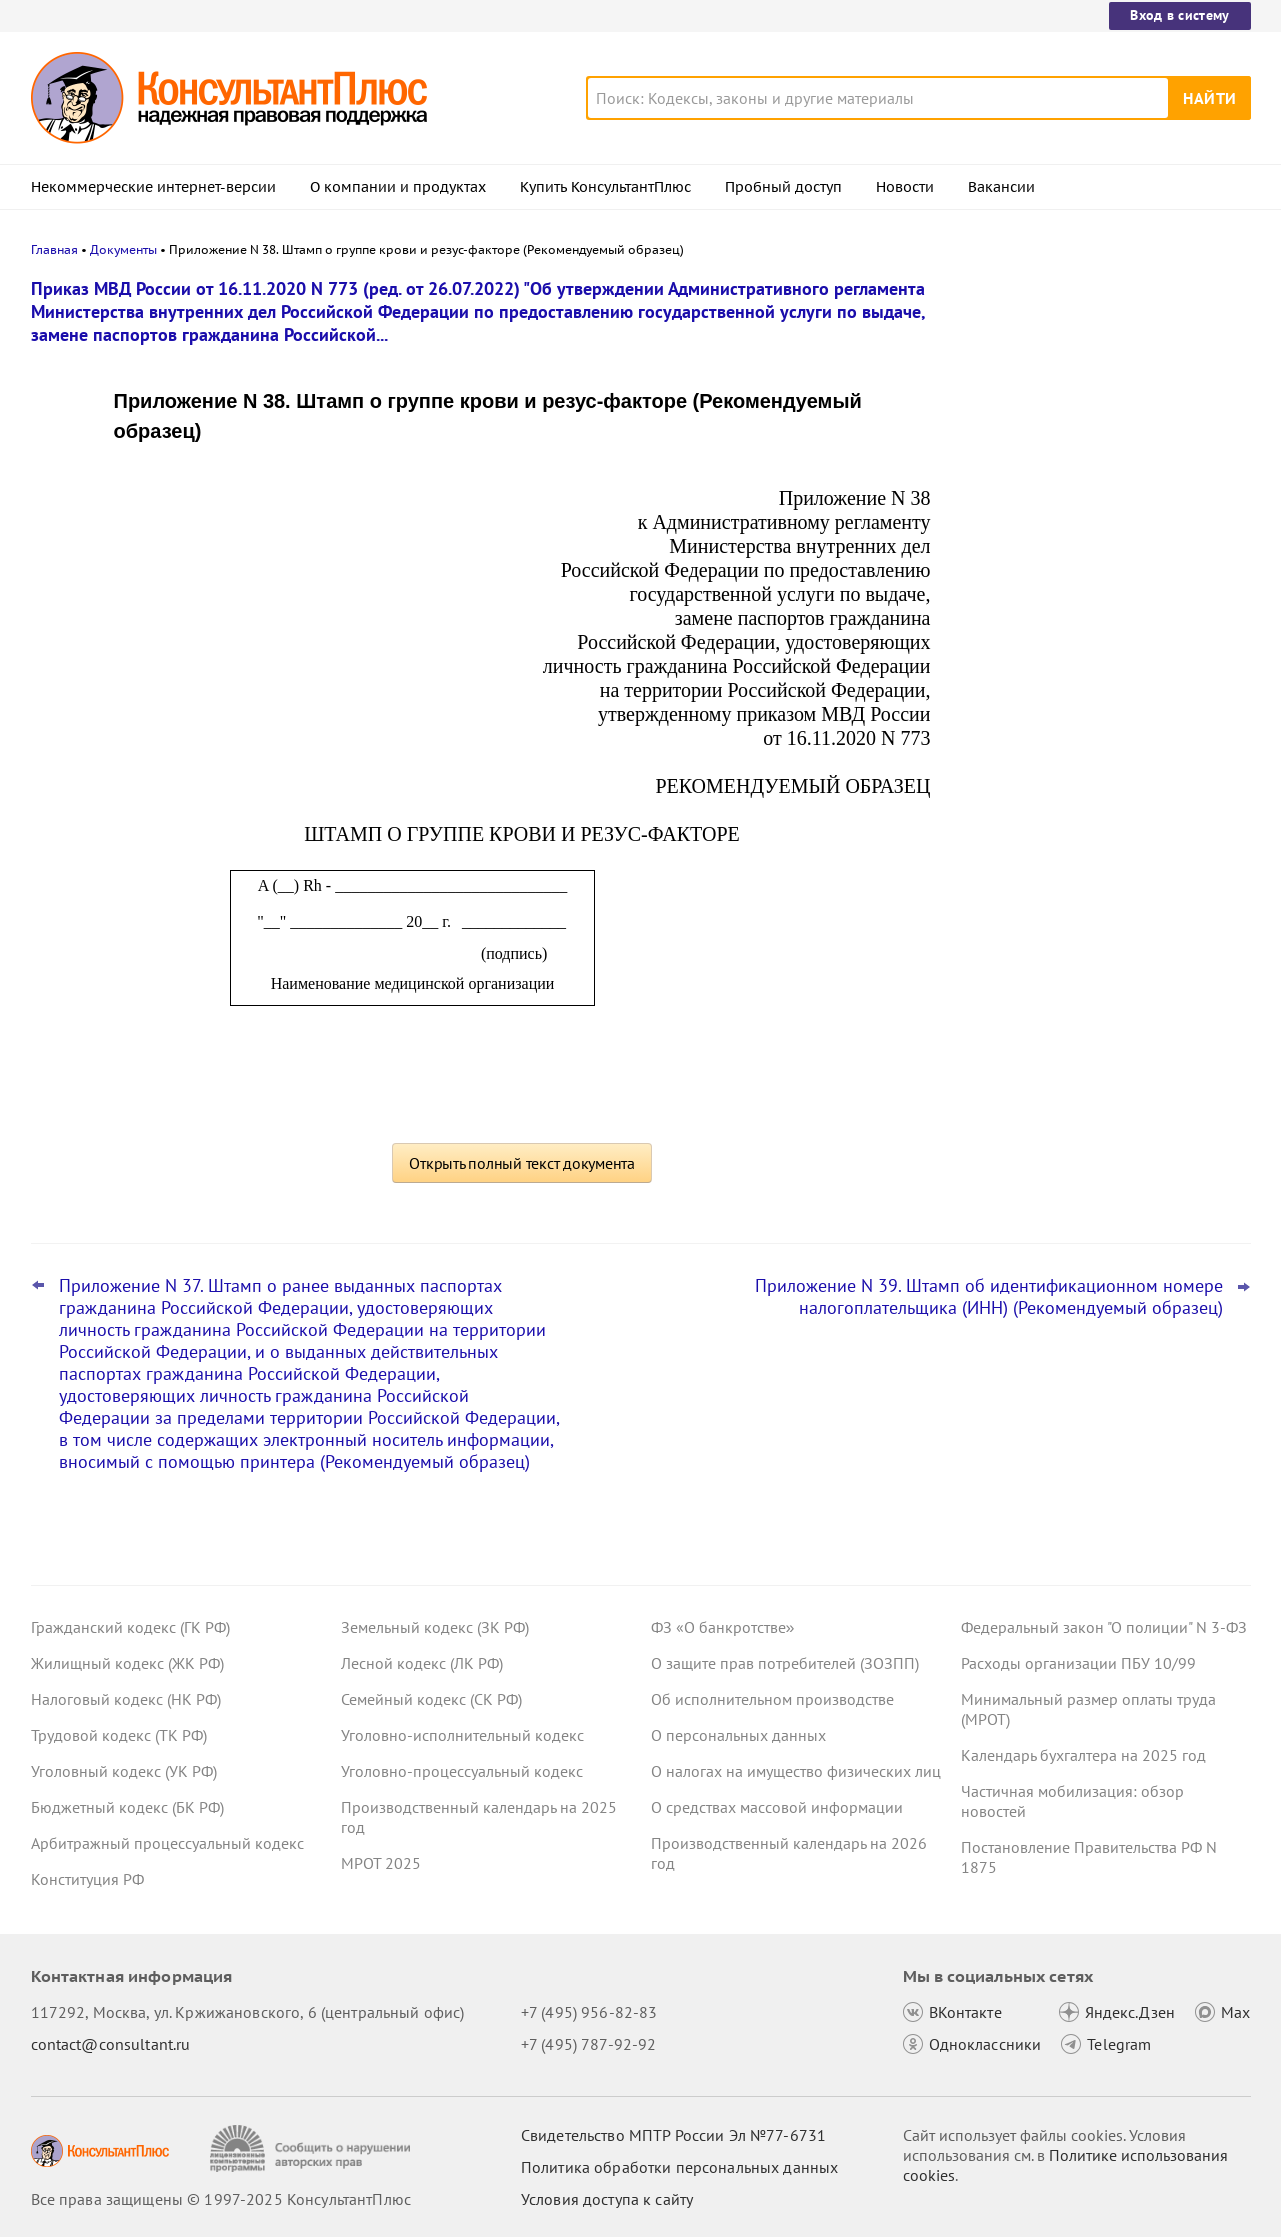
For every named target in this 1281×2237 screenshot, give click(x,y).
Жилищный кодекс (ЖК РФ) (127, 1663)
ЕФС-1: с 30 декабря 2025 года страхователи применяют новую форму (1080, 480)
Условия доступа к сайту (607, 2199)
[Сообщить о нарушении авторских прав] (312, 2148)
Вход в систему (1179, 15)
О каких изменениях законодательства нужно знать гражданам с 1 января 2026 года (1102, 590)
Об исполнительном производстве (772, 1699)
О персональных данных (738, 1735)
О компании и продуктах (398, 187)
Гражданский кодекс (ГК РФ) (130, 1627)
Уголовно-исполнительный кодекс (462, 1735)
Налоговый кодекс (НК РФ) (126, 1699)
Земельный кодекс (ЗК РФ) (435, 1627)
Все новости (1013, 743)
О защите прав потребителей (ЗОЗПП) (785, 1663)
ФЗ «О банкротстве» (723, 1627)
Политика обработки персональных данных (679, 2167)
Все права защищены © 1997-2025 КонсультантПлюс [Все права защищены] (221, 2199)
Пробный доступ (783, 187)
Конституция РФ (87, 1879)
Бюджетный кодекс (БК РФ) (127, 1807)
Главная (54, 249)
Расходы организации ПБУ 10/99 (1078, 1663)
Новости (905, 187)
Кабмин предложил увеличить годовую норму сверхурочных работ (1103, 382)
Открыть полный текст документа (522, 1163)
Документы (123, 249)
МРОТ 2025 (381, 1863)
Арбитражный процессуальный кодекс (167, 1843)
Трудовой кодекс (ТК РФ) (119, 1735)
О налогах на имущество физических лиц (796, 1771)
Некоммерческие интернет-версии (153, 187)
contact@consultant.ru (111, 2044)
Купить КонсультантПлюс (605, 187)
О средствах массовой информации (777, 1807)
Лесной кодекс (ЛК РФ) (422, 1663)
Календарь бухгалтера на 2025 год (1083, 1755)
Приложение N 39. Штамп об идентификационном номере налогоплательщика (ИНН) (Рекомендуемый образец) (989, 1297)
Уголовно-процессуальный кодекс (462, 1771)
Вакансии (1001, 187)
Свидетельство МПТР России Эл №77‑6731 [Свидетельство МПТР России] (673, 2135)
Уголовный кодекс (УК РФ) (124, 1771)
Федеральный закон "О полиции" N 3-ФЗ (1104, 1627)
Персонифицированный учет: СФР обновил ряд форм (1086, 688)
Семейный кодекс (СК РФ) (431, 1699)
